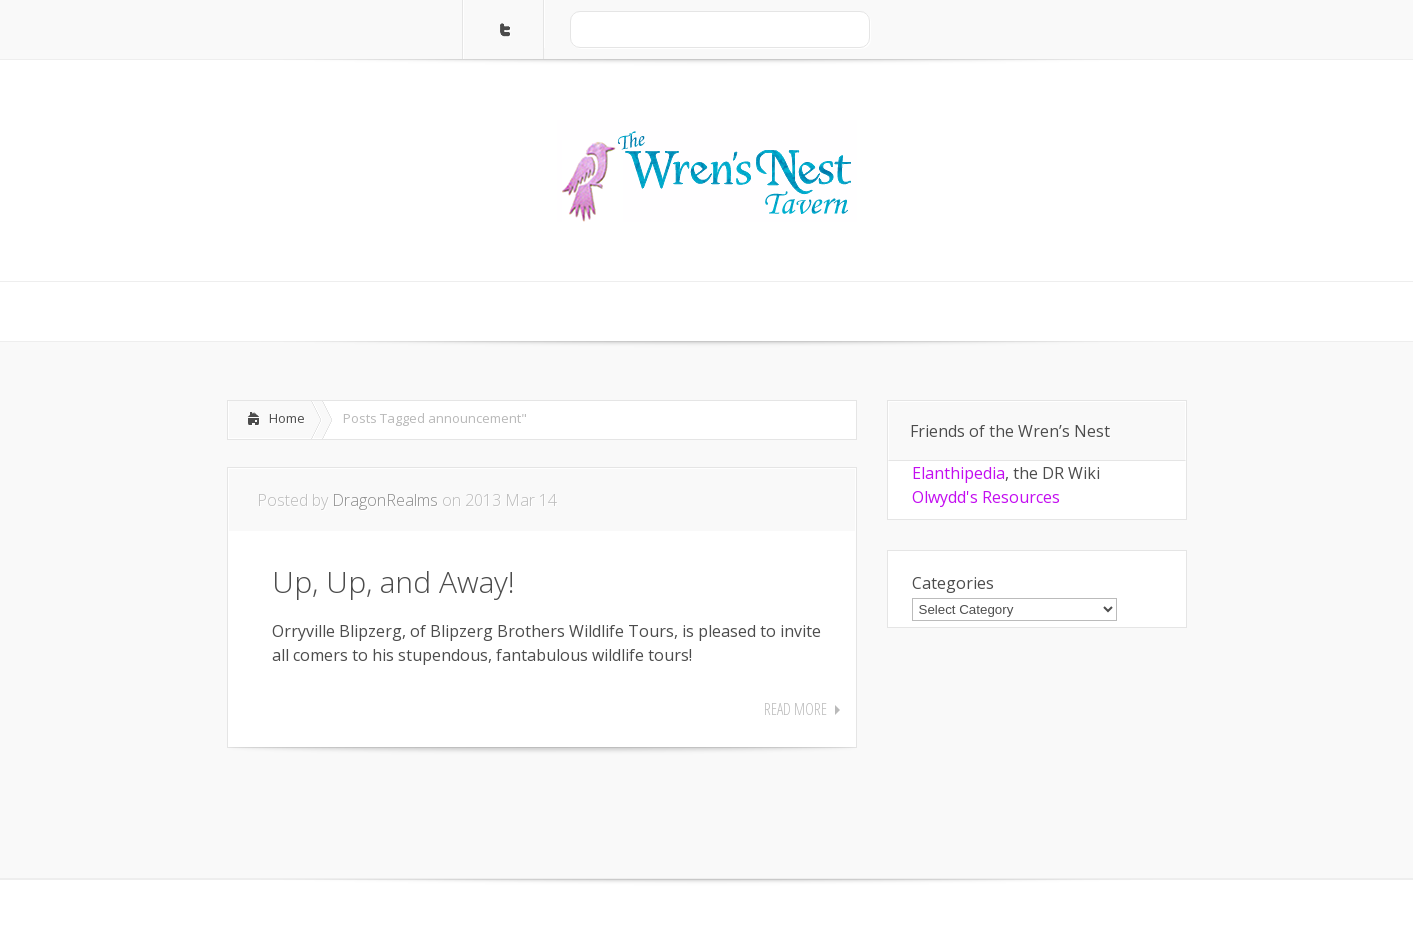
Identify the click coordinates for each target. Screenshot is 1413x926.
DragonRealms (385, 500)
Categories (953, 583)
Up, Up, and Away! (393, 581)
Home (287, 418)
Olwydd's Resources (986, 497)
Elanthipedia (958, 473)
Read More (795, 709)
